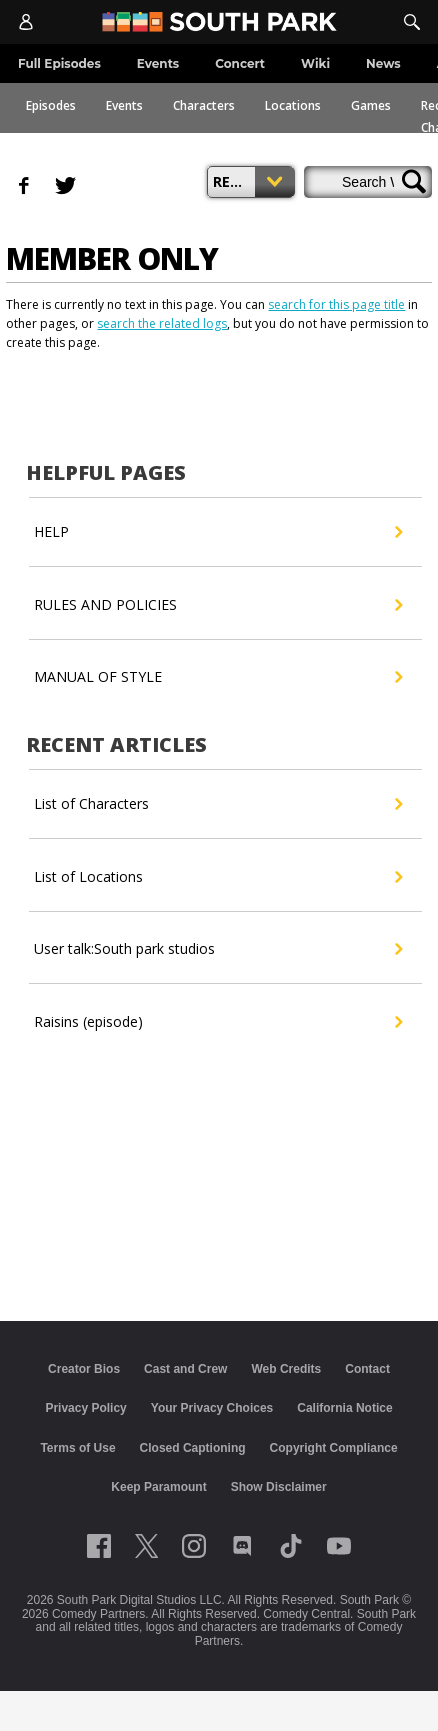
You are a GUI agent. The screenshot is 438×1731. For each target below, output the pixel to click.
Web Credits (286, 1369)
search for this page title (336, 304)
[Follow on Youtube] (339, 1546)
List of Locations (217, 877)
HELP (217, 532)
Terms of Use (77, 1448)
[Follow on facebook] (99, 1546)
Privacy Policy (85, 1408)
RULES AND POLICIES (217, 605)
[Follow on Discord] (242, 1546)
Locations (293, 105)
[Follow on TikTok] (291, 1546)
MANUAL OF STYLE (217, 677)
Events (124, 105)
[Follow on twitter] (146, 1546)
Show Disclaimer (279, 1487)
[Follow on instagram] (194, 1546)
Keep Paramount (158, 1487)
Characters (204, 105)
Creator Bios (84, 1369)
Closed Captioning (193, 1448)
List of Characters (217, 804)
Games (371, 105)
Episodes (51, 105)
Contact (367, 1369)
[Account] (26, 22)
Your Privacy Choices (212, 1408)
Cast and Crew (185, 1369)
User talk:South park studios (217, 949)
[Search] (412, 22)
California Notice (344, 1408)
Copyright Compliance (334, 1448)
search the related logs (162, 323)
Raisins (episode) (217, 1022)
